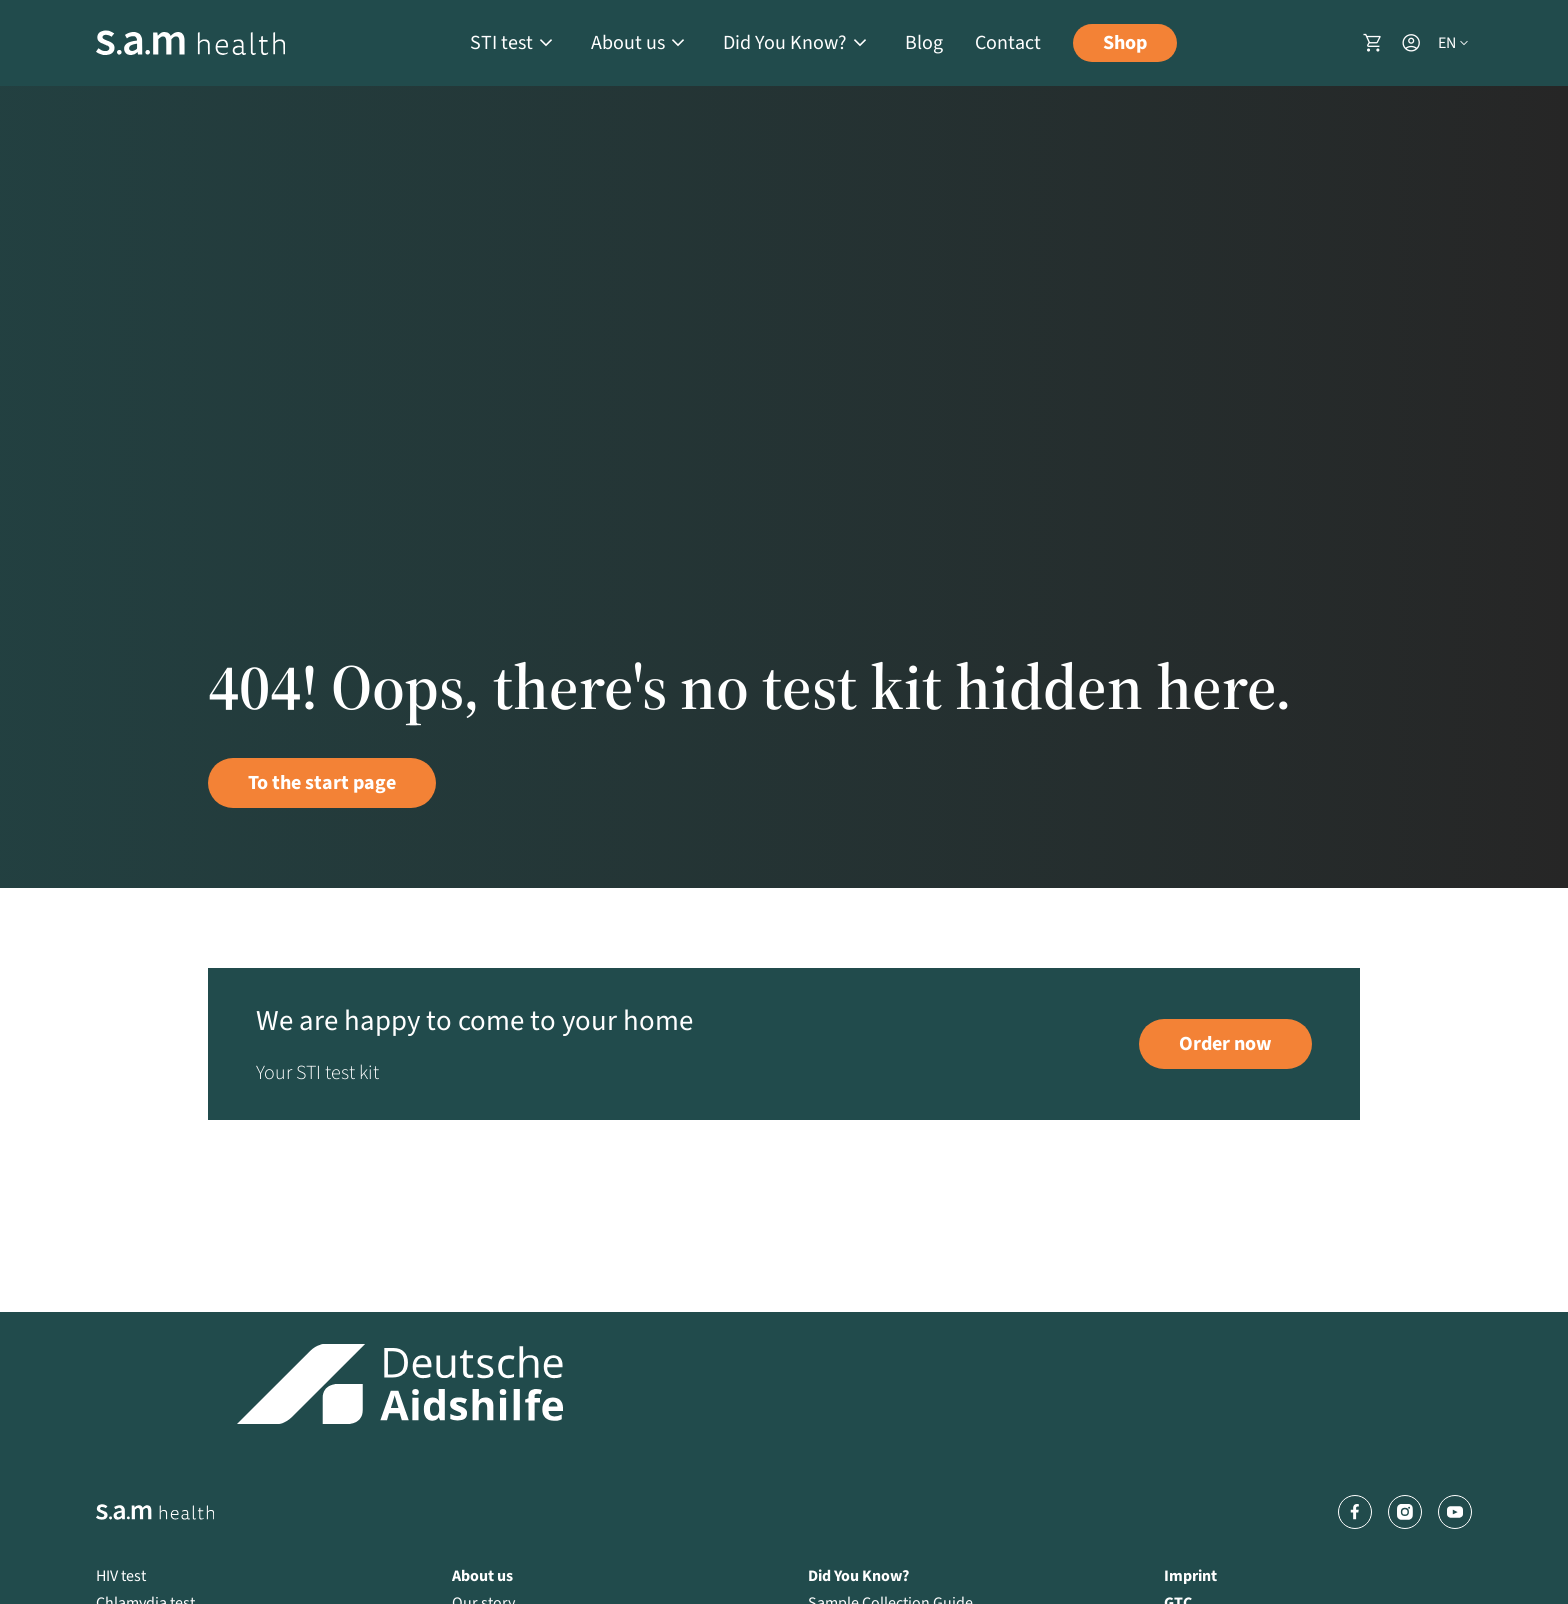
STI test (501, 43)
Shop (1125, 43)
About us (628, 43)
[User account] (1411, 43)
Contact (1008, 43)
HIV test (121, 1576)
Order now (1225, 1044)
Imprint (1190, 1576)
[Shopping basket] (1373, 43)
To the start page (322, 783)
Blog (924, 43)
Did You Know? (785, 43)
